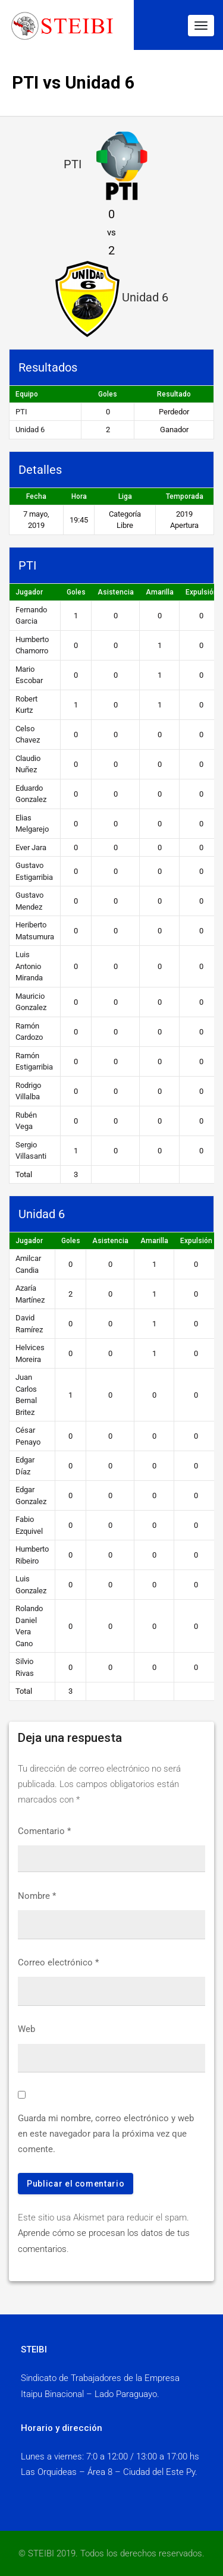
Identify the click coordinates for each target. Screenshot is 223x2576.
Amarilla (160, 592)
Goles (76, 592)
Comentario (44, 1831)
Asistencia (116, 592)
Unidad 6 (30, 429)
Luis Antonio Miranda (29, 966)
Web (26, 2029)
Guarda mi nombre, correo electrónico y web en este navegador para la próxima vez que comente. (106, 2134)
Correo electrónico (58, 1962)
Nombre (37, 1896)
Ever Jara (30, 847)
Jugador (29, 592)
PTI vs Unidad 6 (73, 83)
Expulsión (196, 1241)
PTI (21, 411)
